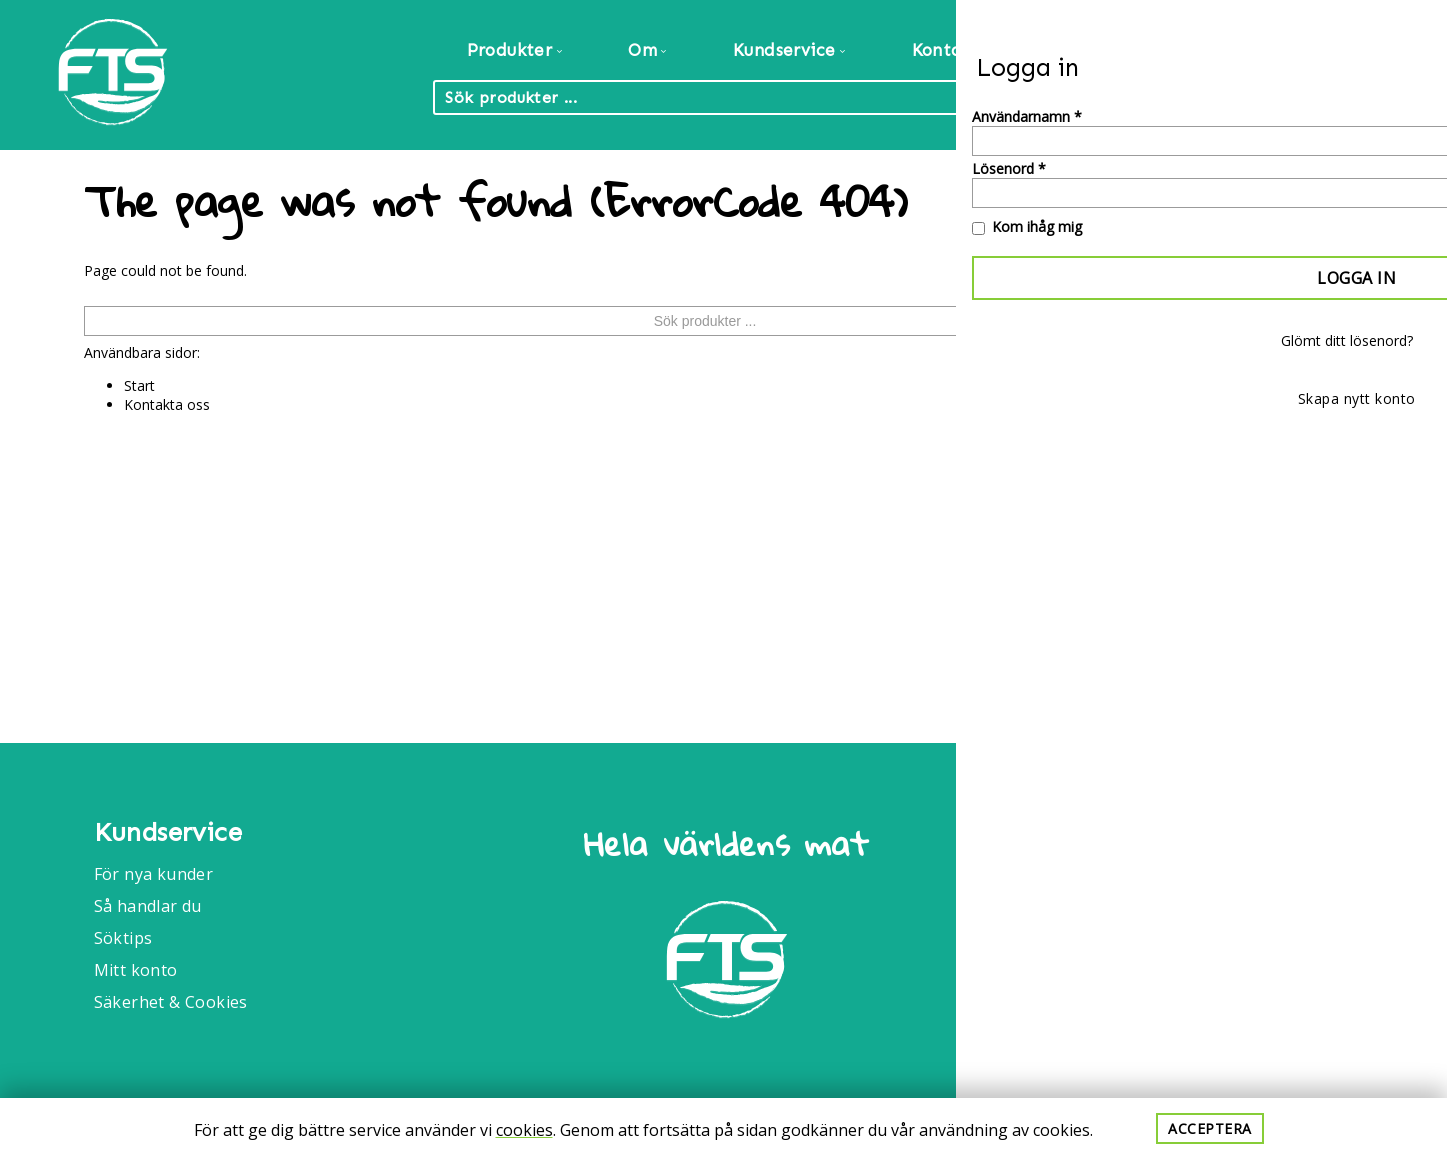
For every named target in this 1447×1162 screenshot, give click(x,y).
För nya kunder (154, 874)
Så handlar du (148, 906)
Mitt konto (136, 970)
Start (139, 385)
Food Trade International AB (1251, 843)
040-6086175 (1195, 970)
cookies (524, 1130)
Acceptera (1210, 1128)
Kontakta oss (167, 404)
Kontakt (946, 50)
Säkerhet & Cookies (171, 1002)
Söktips (123, 938)
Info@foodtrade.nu (1220, 916)
